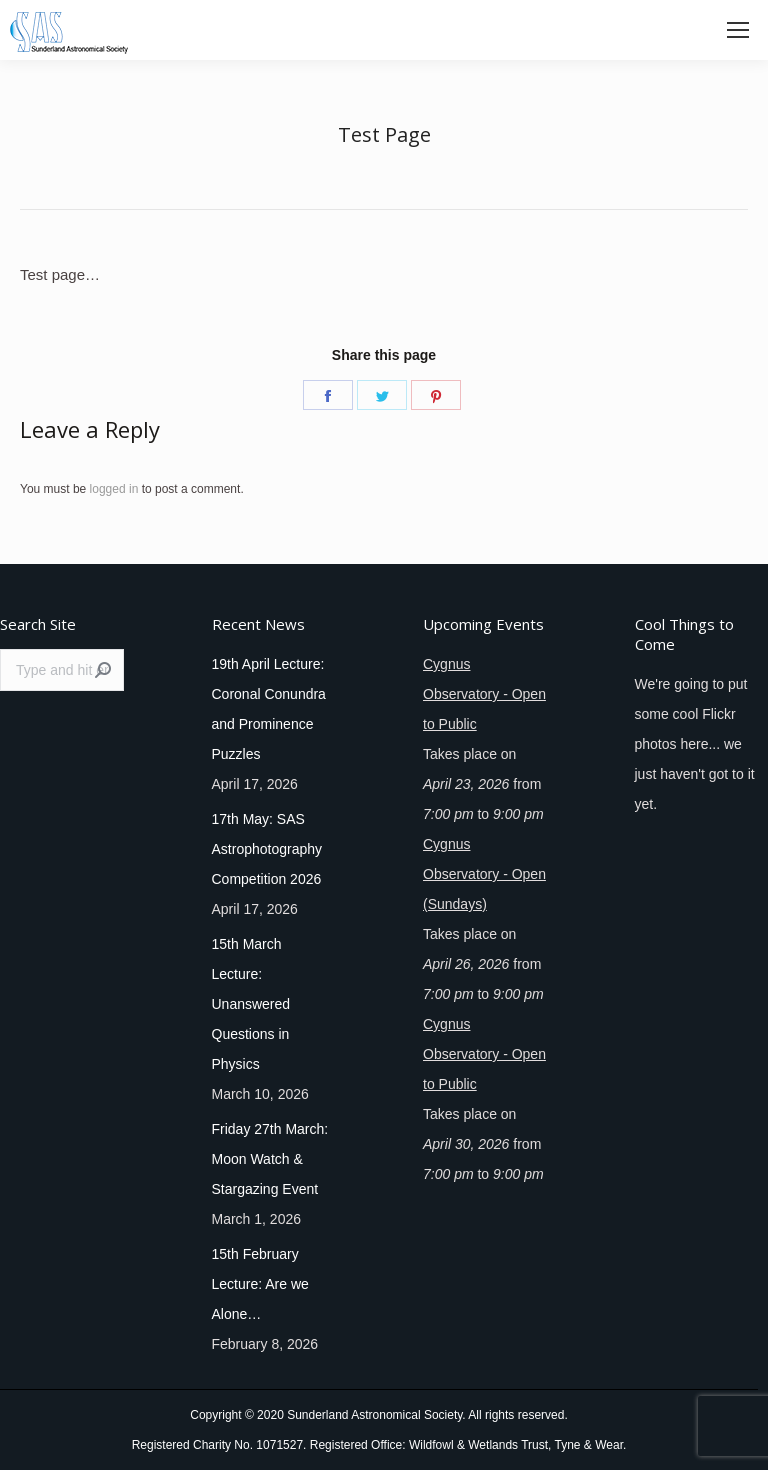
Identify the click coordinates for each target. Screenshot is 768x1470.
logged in (114, 489)
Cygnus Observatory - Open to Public (484, 694)
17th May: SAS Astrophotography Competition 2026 (267, 849)
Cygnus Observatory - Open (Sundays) (484, 874)
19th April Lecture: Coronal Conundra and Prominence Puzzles (269, 709)
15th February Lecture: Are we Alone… (260, 1284)
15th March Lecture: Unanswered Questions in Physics (251, 1004)
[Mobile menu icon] (738, 30)
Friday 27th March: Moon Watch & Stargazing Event (270, 1159)
